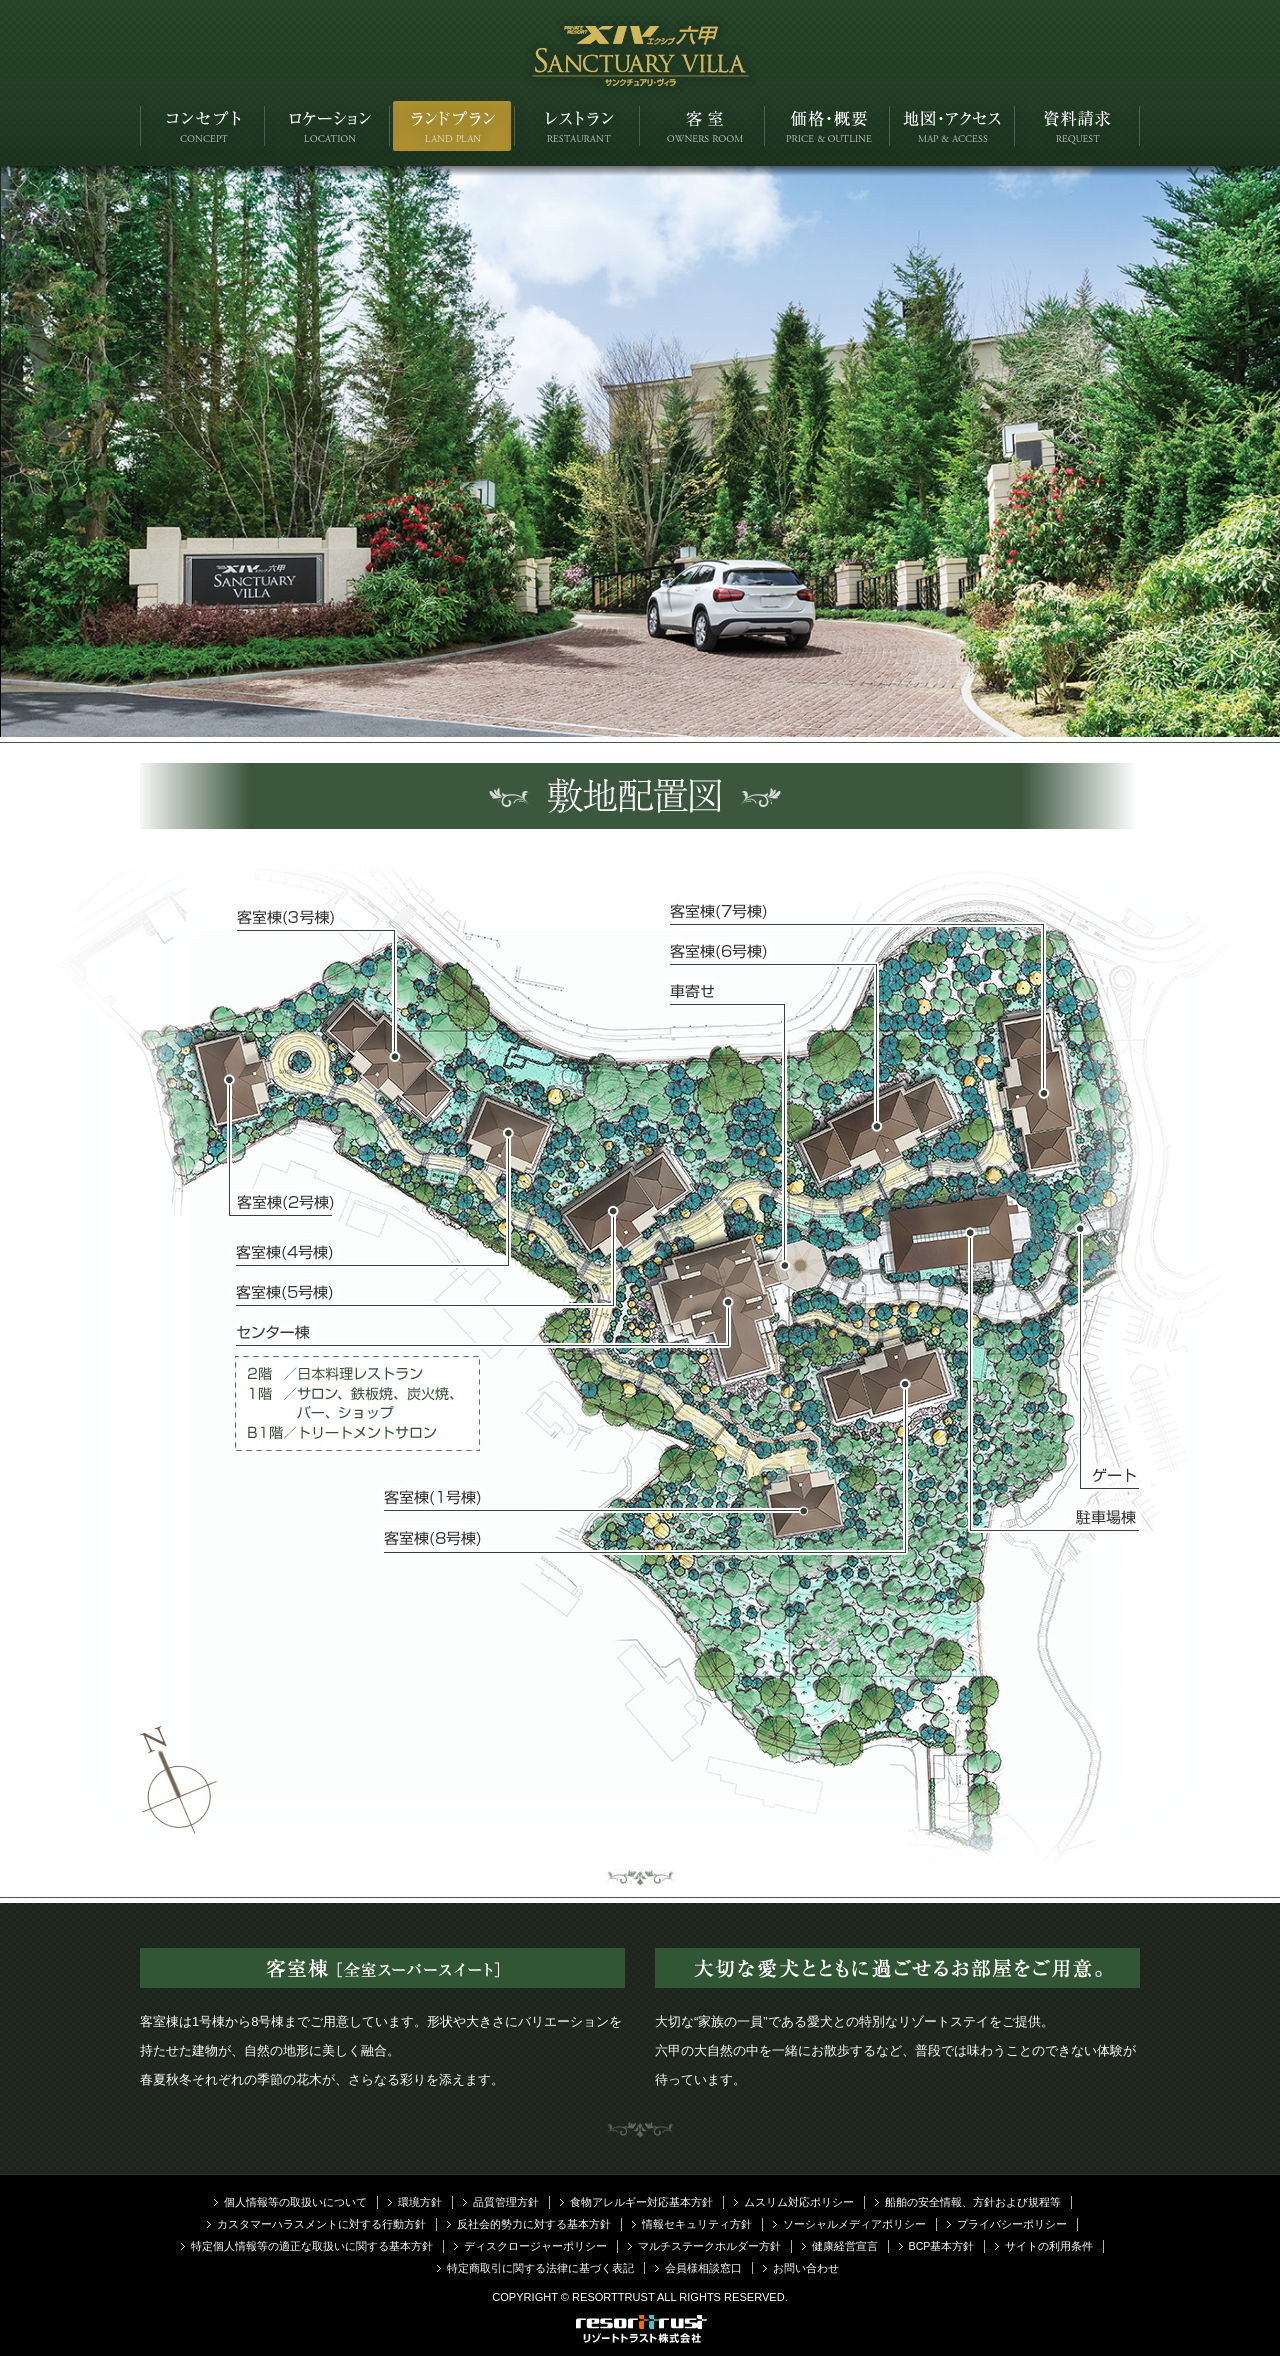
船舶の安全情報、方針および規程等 (973, 2202)
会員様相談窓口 (703, 2268)
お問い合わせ (806, 2268)
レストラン (577, 126)
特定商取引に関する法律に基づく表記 (540, 2268)
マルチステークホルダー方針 (709, 2246)
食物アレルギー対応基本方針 (641, 2202)
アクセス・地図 (952, 126)
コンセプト (202, 126)
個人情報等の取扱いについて (295, 2202)
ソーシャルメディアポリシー (854, 2224)
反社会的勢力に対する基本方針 (534, 2224)
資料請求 (1077, 126)
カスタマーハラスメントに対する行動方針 (321, 2224)
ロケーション (327, 126)
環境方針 (420, 2202)
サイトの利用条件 (1049, 2246)
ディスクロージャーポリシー (535, 2246)
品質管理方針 (506, 2202)
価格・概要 (827, 126)
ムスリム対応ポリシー (799, 2202)
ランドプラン (452, 126)
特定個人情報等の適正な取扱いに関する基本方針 (312, 2246)
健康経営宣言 (845, 2246)
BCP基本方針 (942, 2246)
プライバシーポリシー (1012, 2224)
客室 (702, 126)
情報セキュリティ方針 (697, 2224)
